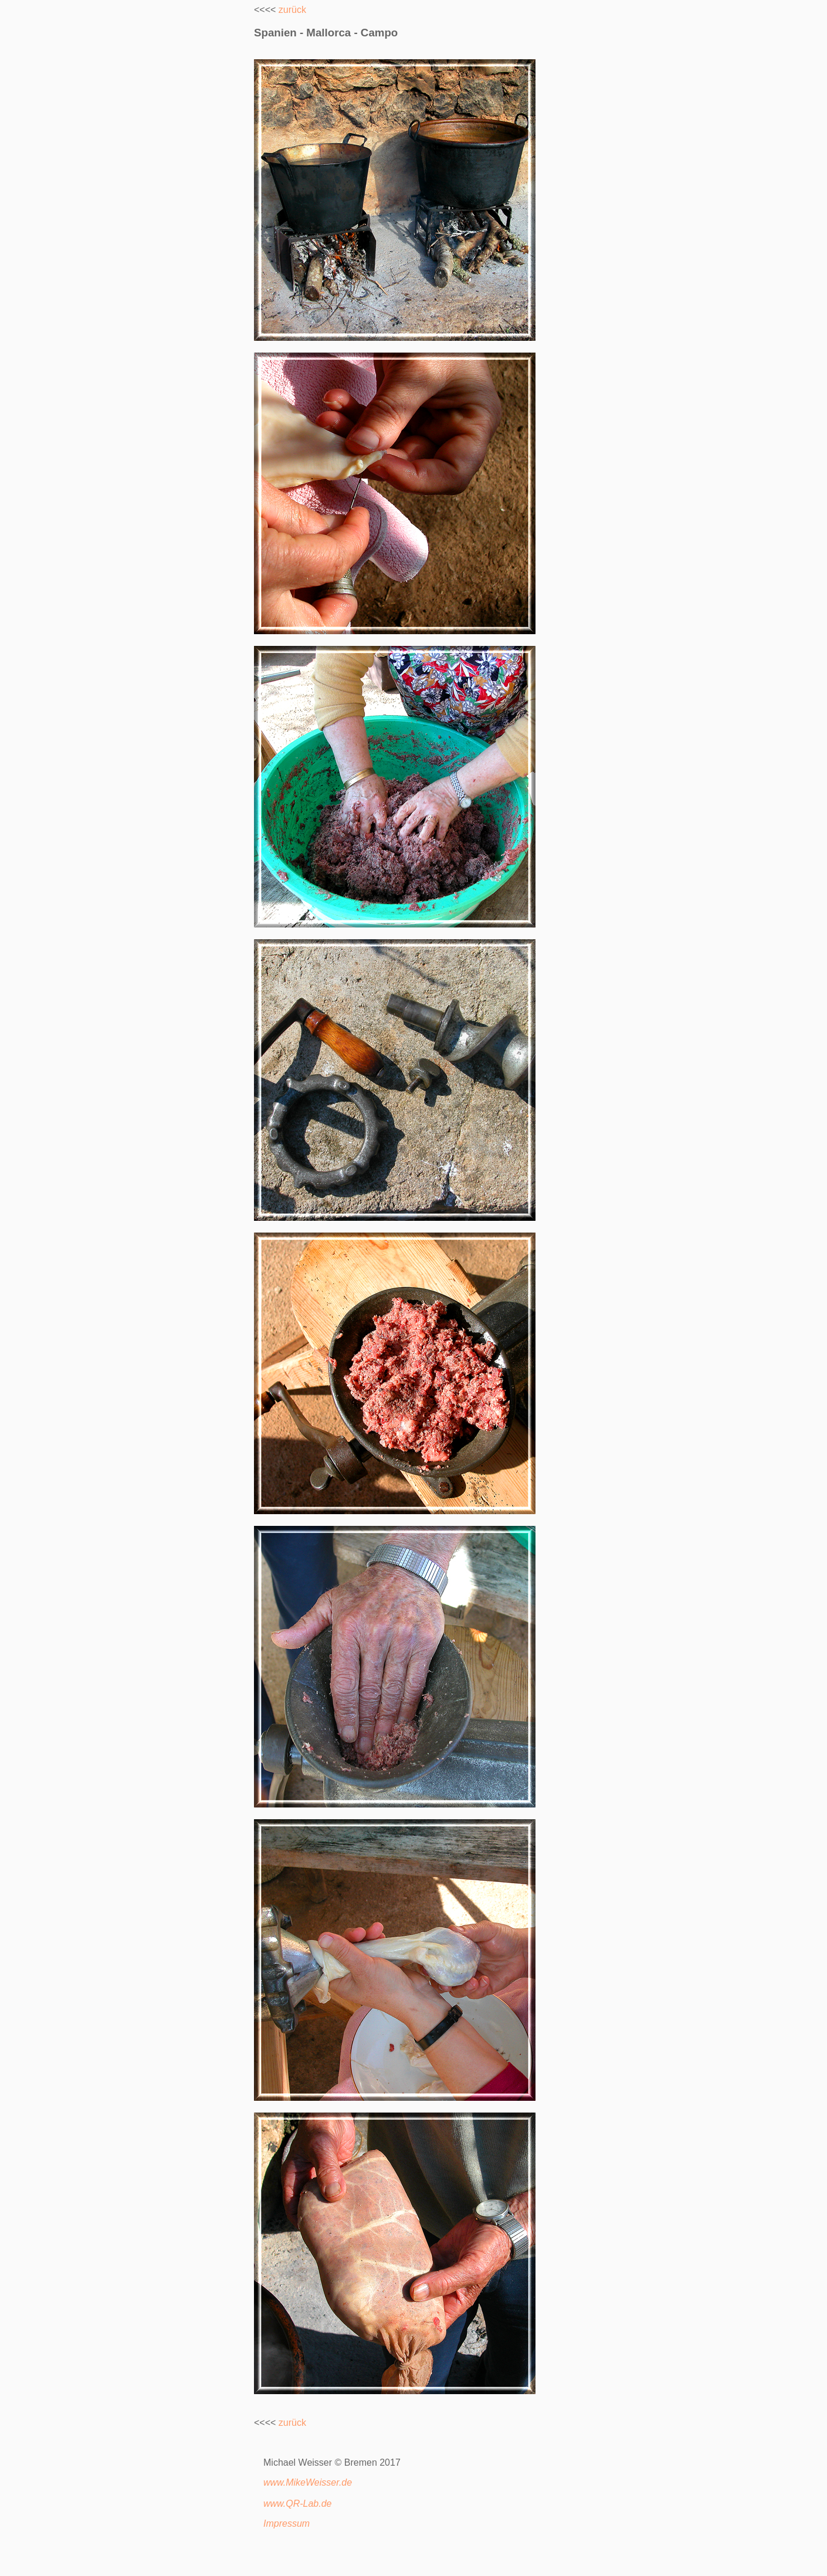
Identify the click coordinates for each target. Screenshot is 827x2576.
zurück (292, 10)
